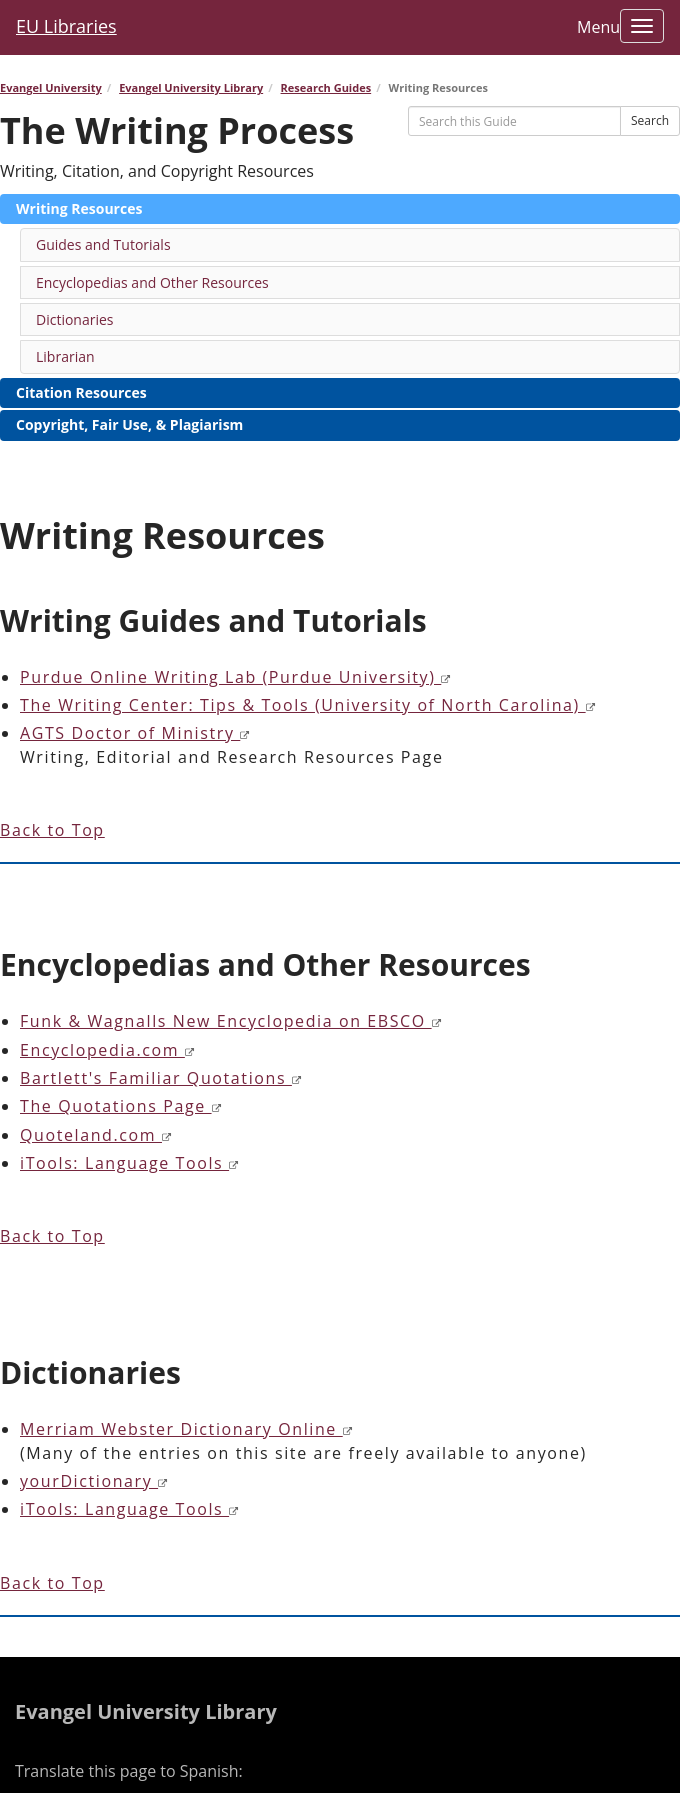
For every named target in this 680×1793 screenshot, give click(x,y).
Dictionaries (75, 319)
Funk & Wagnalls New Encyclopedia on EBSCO (231, 1021)
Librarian (65, 356)
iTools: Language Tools (130, 1163)
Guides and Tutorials (103, 244)
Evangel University (51, 87)
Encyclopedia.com (107, 1050)
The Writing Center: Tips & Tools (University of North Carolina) (308, 705)
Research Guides (326, 87)
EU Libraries (66, 26)
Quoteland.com (96, 1135)
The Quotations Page (121, 1106)
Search (650, 120)
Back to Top (52, 830)
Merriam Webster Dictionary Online (186, 1429)
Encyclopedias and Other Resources (152, 282)
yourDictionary (94, 1481)
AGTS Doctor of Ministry (135, 733)
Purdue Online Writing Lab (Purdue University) (236, 677)
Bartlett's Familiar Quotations (161, 1078)
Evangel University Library (191, 87)
